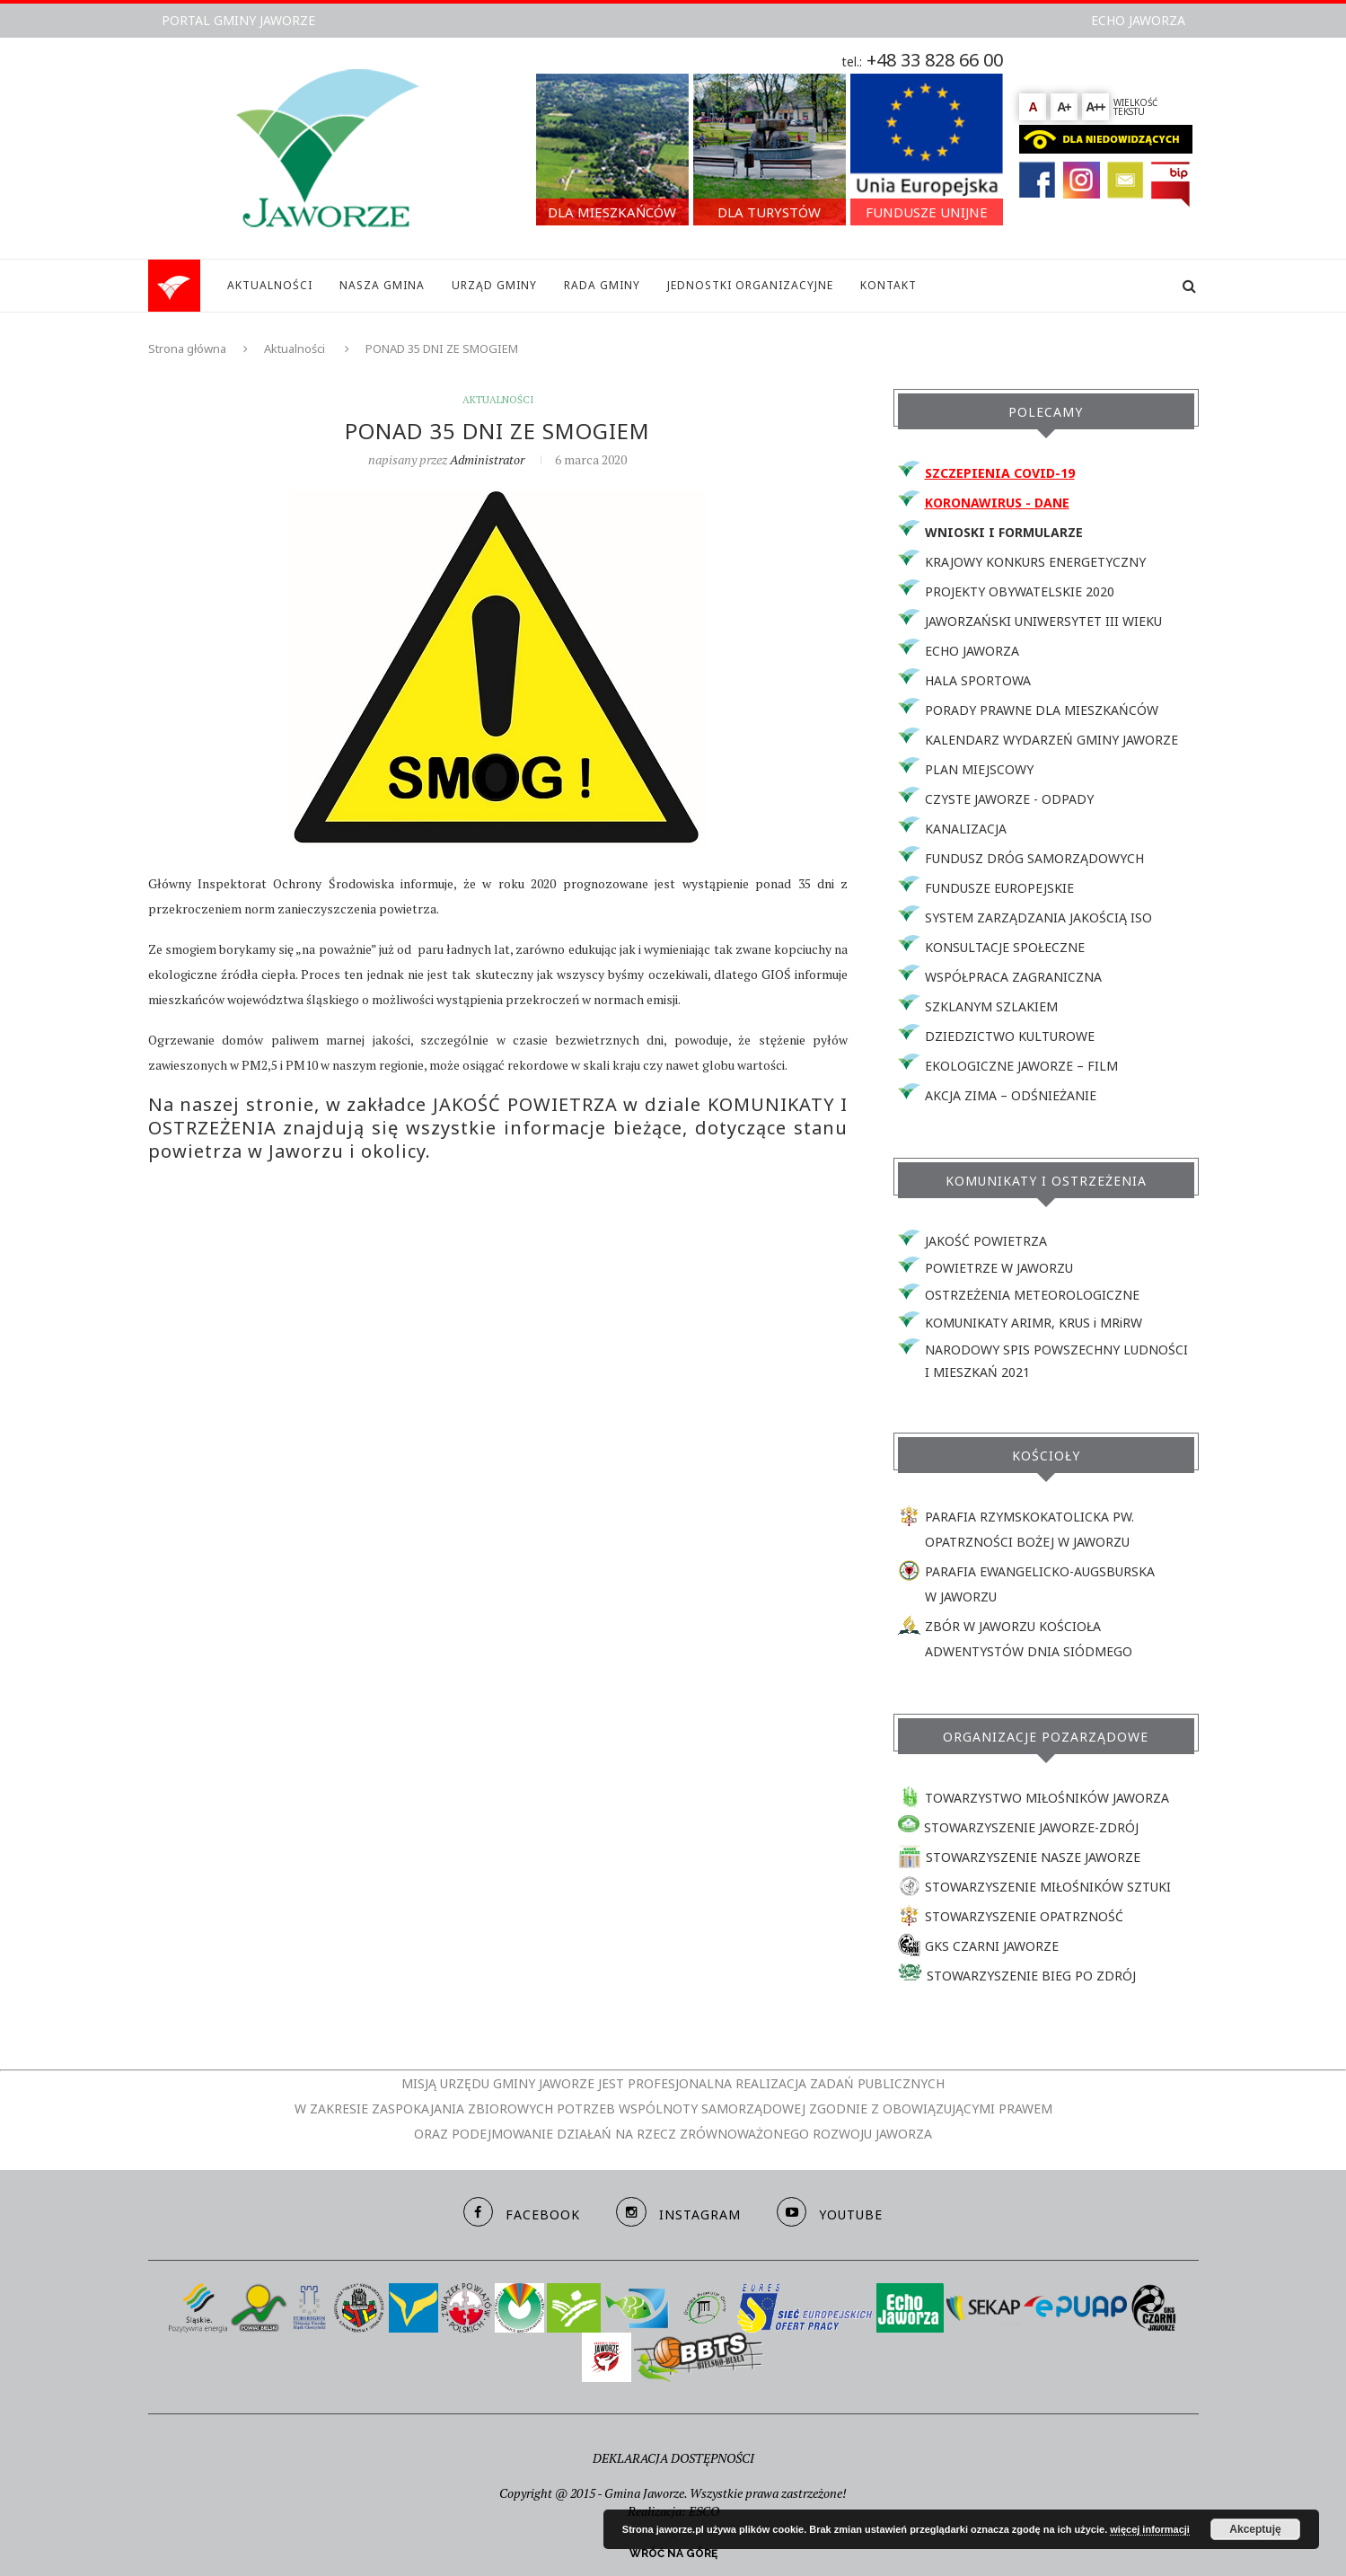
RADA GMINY (602, 285)
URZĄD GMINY (494, 285)
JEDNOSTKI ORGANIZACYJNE (750, 285)
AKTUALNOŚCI (269, 285)
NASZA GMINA (382, 285)
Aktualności (294, 348)
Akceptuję (1254, 2529)
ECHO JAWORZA (1138, 20)
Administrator (487, 459)
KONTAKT (888, 285)
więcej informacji (1150, 2529)
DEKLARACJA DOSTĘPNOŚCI (673, 2457)
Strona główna (187, 348)
